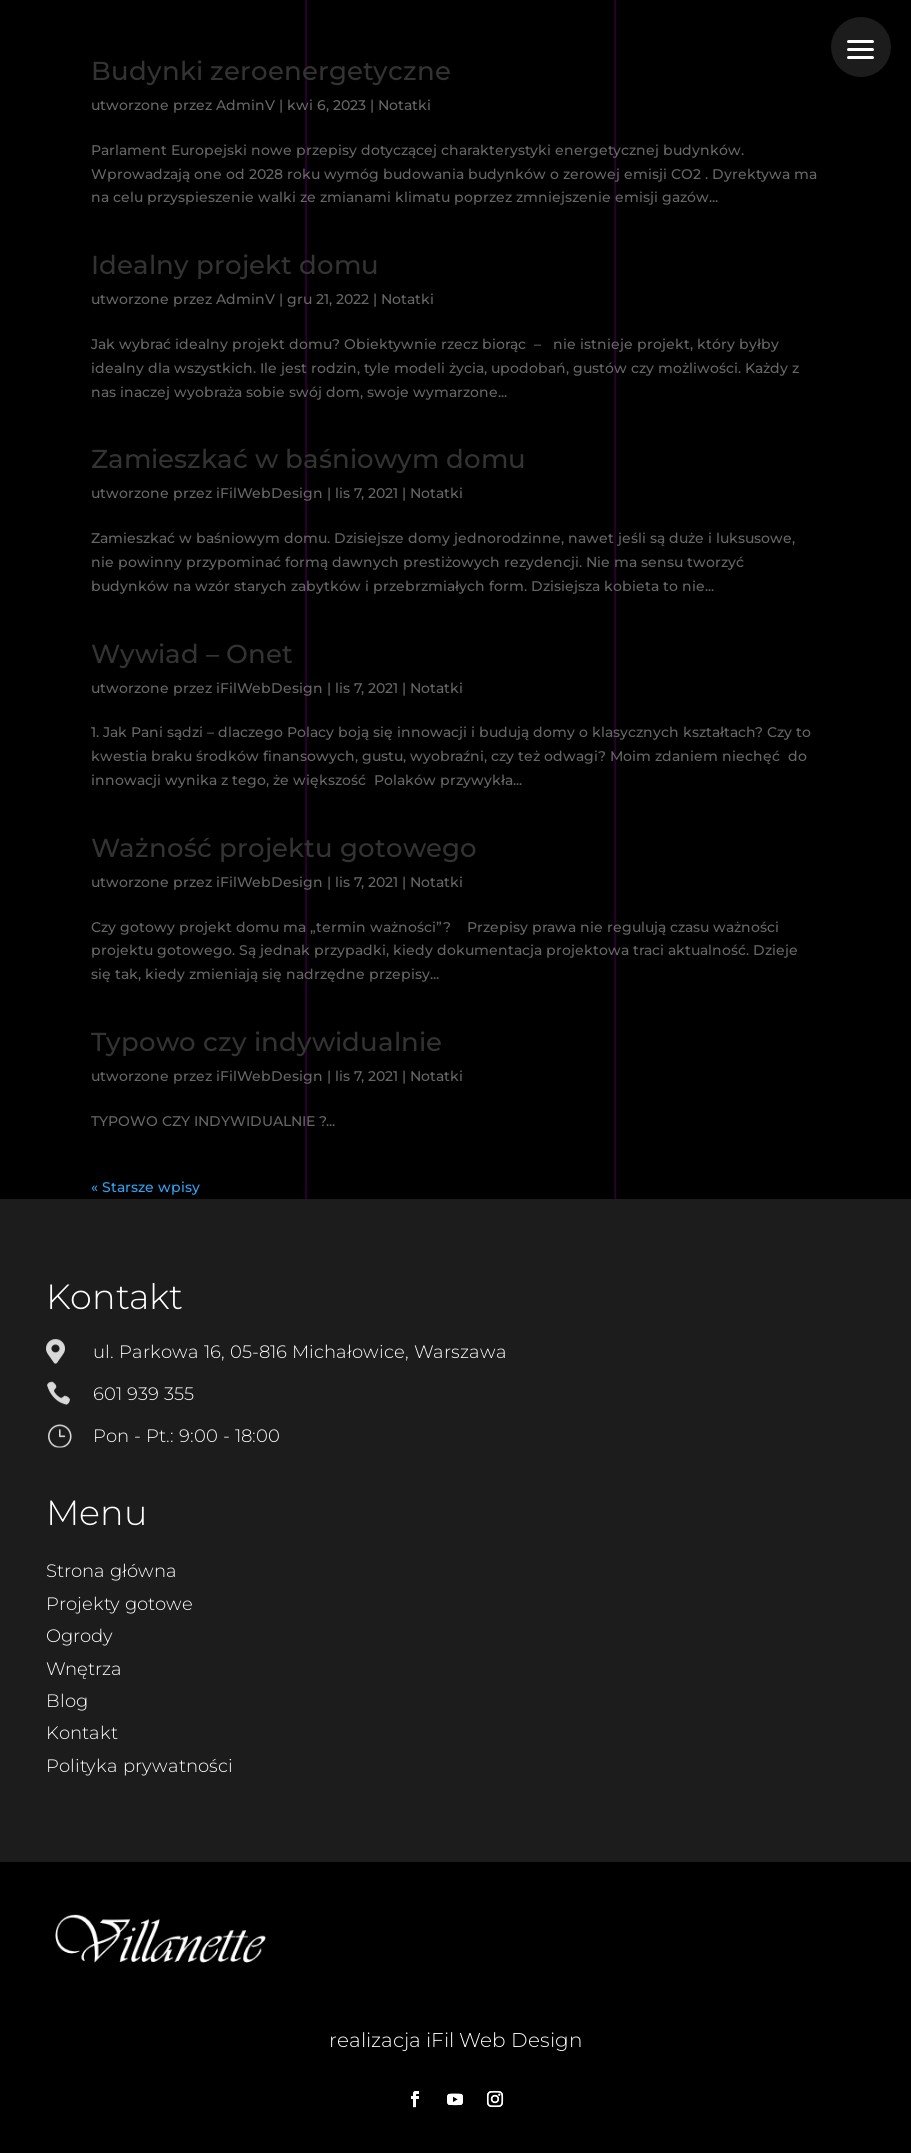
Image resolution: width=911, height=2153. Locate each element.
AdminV (245, 105)
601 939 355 (143, 1394)
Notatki (404, 105)
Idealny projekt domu (235, 265)
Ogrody (79, 1636)
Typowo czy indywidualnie (266, 1042)
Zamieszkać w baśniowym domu (308, 459)
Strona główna (111, 1571)
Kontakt (82, 1733)
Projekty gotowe (119, 1604)
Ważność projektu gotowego (284, 848)
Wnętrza (84, 1669)
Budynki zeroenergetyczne (271, 71)
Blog (67, 1701)
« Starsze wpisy (145, 1187)
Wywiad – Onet (192, 654)
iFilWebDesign (269, 493)
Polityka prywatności (139, 1766)
